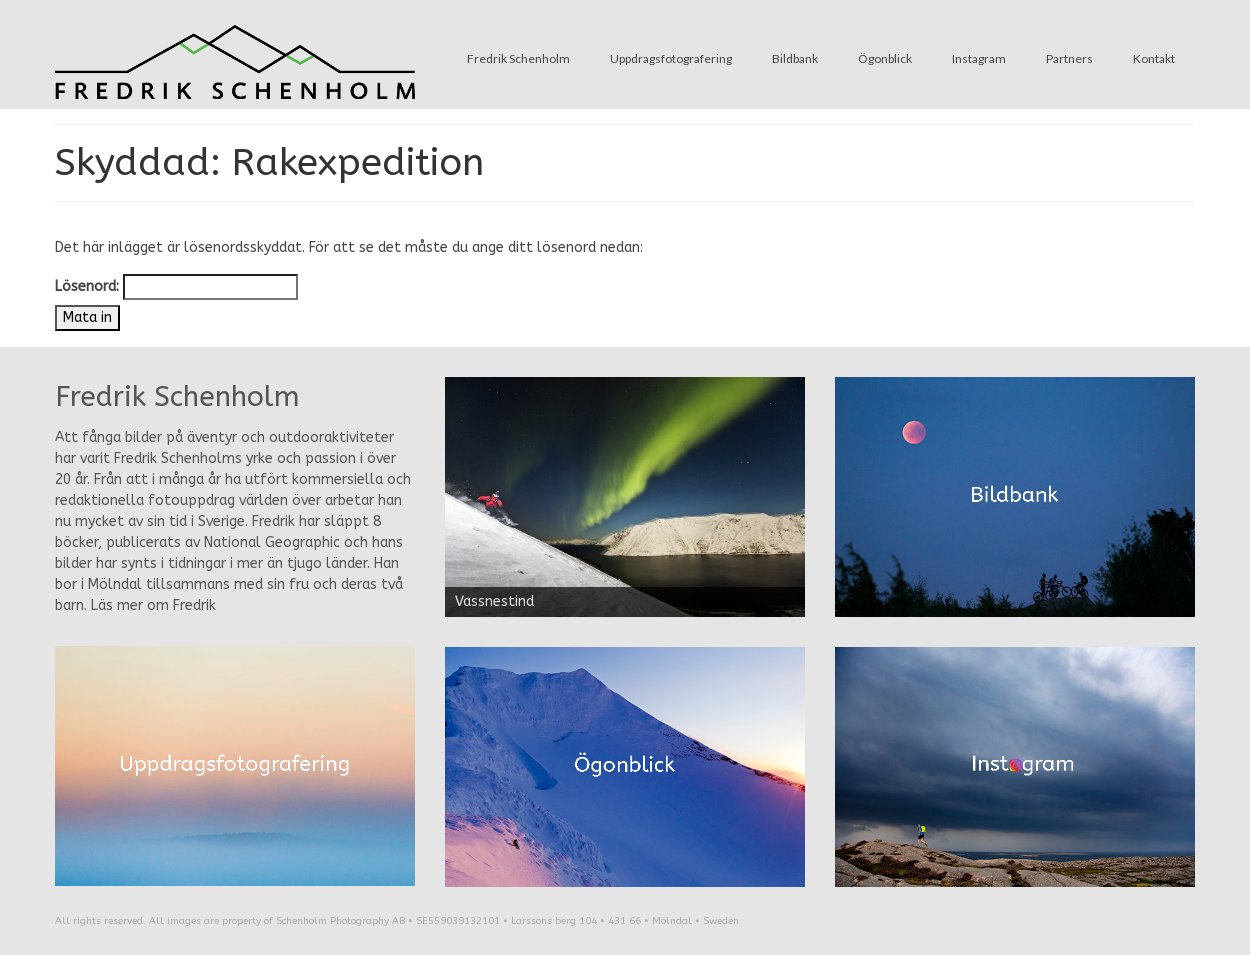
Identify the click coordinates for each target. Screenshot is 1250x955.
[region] (625, 497)
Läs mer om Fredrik (153, 605)
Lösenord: (176, 287)
